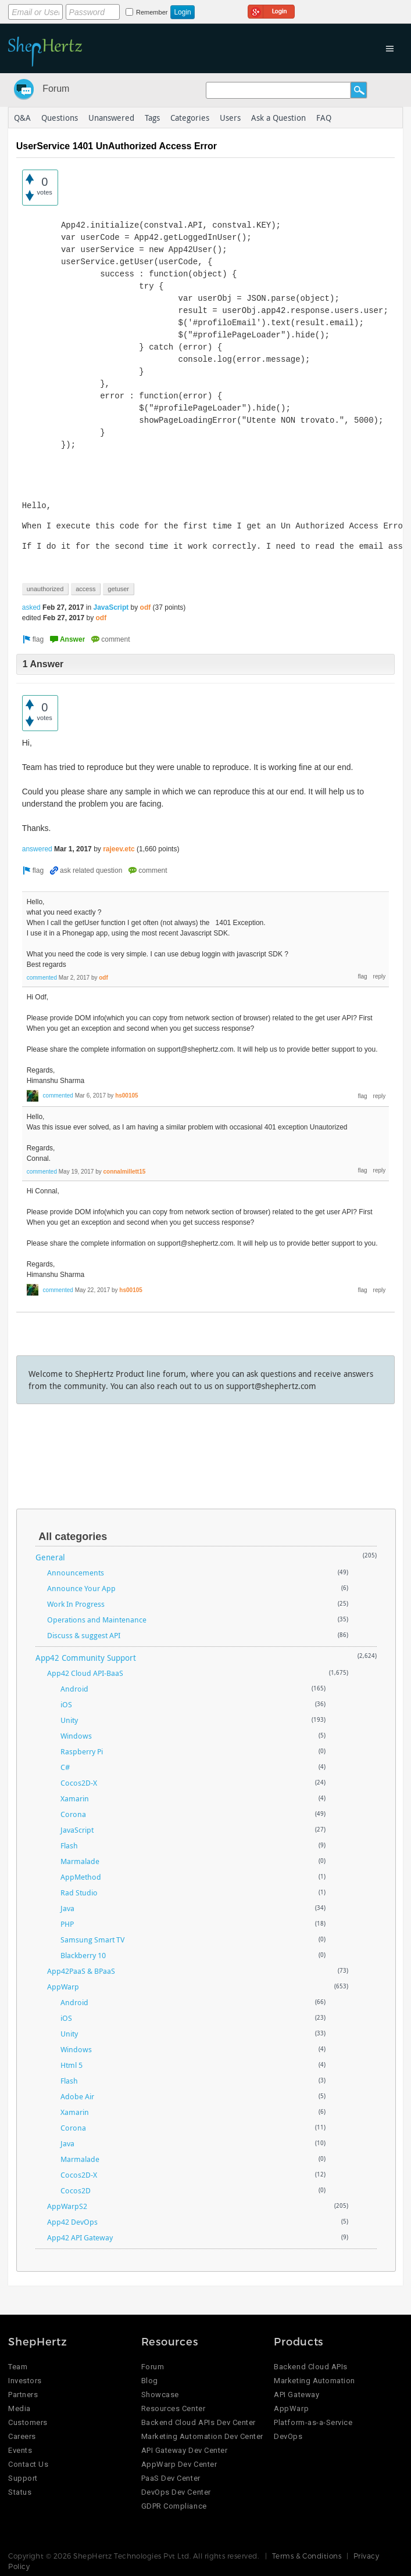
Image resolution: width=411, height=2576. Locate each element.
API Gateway (296, 2394)
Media (19, 2408)
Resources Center (173, 2408)
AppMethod (80, 1877)
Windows (76, 1735)
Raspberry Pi (81, 1751)
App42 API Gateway (80, 2237)
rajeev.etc (119, 849)
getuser (118, 588)
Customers (28, 2422)
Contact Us (28, 2464)
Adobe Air (77, 2096)
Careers (22, 2436)
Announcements (75, 1572)
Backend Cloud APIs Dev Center (198, 2422)
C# (65, 1767)
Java (67, 1908)
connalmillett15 (124, 1171)
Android (74, 1688)
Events (20, 2450)
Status (19, 2492)
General (50, 1557)
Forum (55, 88)
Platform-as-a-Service (313, 2422)
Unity (69, 1720)
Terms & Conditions (307, 2556)
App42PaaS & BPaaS (81, 1971)
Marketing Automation (314, 2380)
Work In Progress (76, 1604)
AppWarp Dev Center (179, 2464)
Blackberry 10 (83, 1955)
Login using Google (271, 10)
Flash (69, 1845)
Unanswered (111, 117)
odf (145, 607)
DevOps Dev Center (176, 2492)
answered (37, 849)
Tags (152, 117)
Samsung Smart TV (92, 1939)
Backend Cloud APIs (310, 2366)
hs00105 (126, 1095)
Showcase (160, 2394)
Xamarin (74, 1798)
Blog (149, 2380)
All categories (72, 1536)
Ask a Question (278, 117)
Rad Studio (79, 1892)
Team (17, 2366)
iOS (66, 1704)
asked (31, 607)
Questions (59, 117)
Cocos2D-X (78, 1783)
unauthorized (45, 588)
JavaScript (111, 607)
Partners (23, 2394)
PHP (67, 1924)
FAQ (323, 117)
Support (23, 2478)
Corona (73, 1814)
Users (230, 117)
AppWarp (63, 1986)
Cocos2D (75, 2190)
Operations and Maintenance (96, 1619)
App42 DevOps (72, 2222)
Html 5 (71, 2065)
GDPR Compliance (174, 2506)
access (85, 588)
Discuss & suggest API (83, 1635)
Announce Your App (81, 1588)
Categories (189, 117)
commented (42, 977)
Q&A (22, 117)
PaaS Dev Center (171, 2478)
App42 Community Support (85, 1657)
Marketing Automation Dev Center (202, 2436)
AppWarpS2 (67, 2206)
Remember (151, 12)
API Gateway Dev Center (184, 2450)
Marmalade (79, 1861)
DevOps (288, 2436)
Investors (25, 2380)
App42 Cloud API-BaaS (85, 1673)
